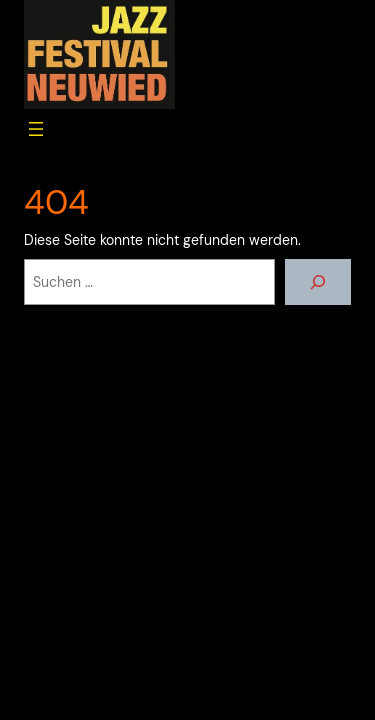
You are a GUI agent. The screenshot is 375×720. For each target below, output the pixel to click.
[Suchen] (318, 282)
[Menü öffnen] (36, 129)
